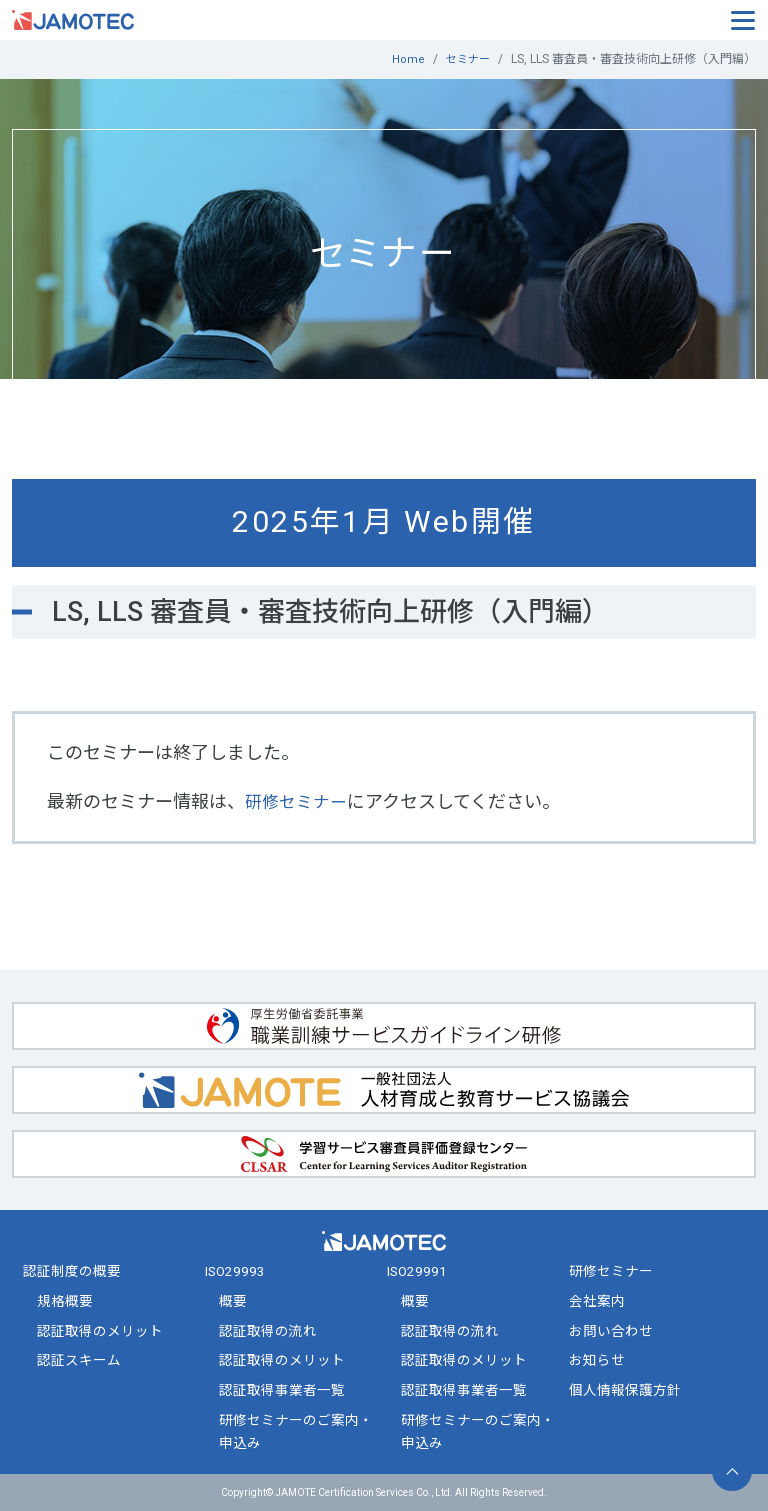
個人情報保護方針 (625, 1390)
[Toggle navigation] (743, 19)
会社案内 (597, 1301)
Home (404, 59)
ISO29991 (417, 1271)
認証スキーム (79, 1360)
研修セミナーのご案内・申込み (296, 1430)
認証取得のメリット (100, 1330)
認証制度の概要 (72, 1271)
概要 (233, 1301)
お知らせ (597, 1360)
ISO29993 (235, 1271)
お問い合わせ (611, 1330)
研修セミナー (299, 800)
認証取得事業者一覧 (282, 1390)
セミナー (466, 59)
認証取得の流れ (268, 1330)
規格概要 (65, 1301)
